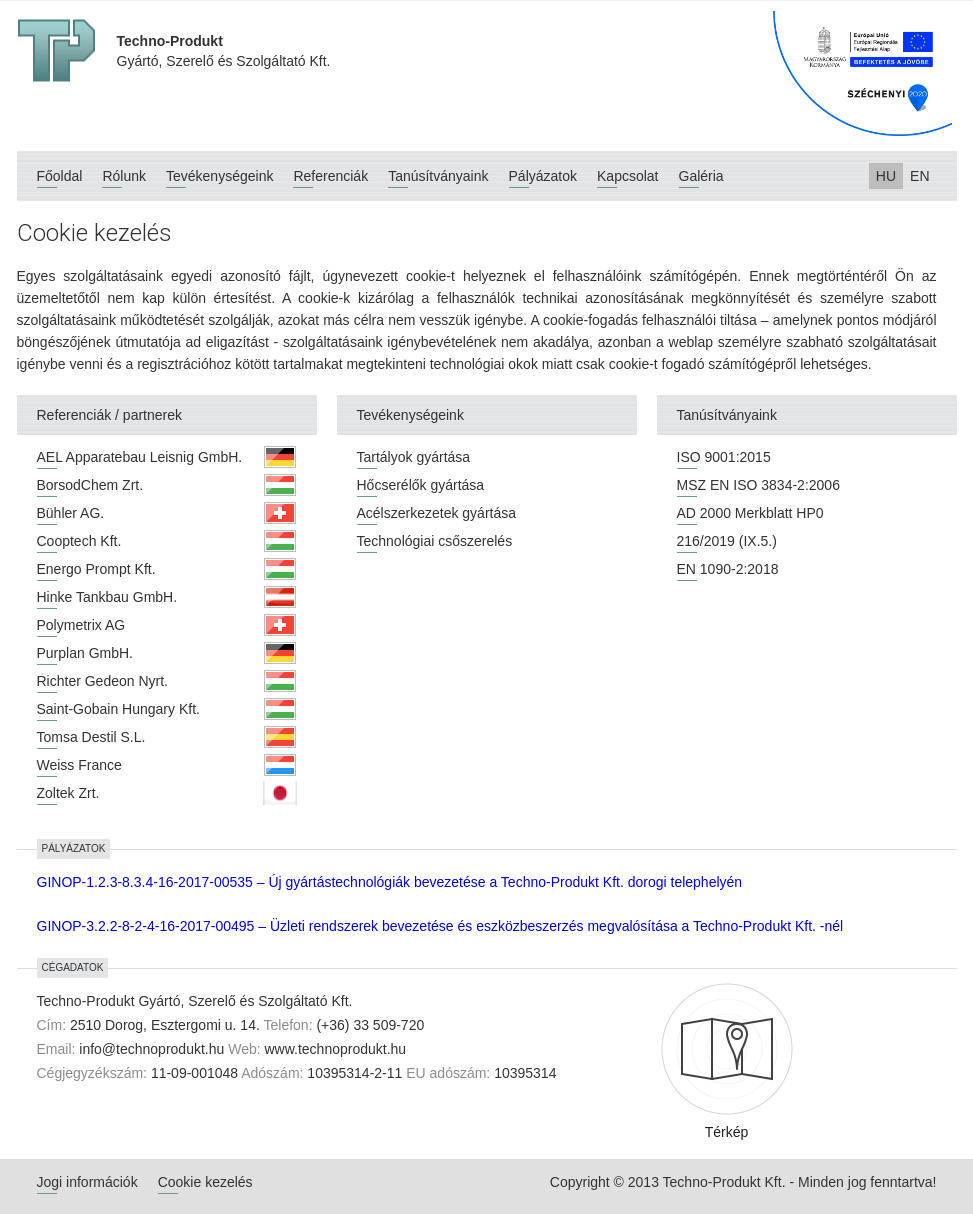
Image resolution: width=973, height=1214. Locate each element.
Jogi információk (87, 1182)
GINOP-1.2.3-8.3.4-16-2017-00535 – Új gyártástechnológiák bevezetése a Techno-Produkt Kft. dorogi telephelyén (390, 882)
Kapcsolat (627, 176)
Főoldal (60, 176)
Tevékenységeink (219, 176)
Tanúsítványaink (438, 176)
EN (919, 176)
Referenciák (330, 176)
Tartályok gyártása (414, 457)
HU (886, 176)
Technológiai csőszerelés (435, 541)
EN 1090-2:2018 (728, 569)
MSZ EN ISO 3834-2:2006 (758, 485)
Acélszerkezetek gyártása (437, 513)
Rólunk (124, 176)
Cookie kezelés (205, 1182)
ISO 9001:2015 (724, 457)
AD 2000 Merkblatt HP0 (750, 513)
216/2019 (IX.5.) (727, 541)
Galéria (701, 176)
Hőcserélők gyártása (421, 485)
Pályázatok (543, 176)
